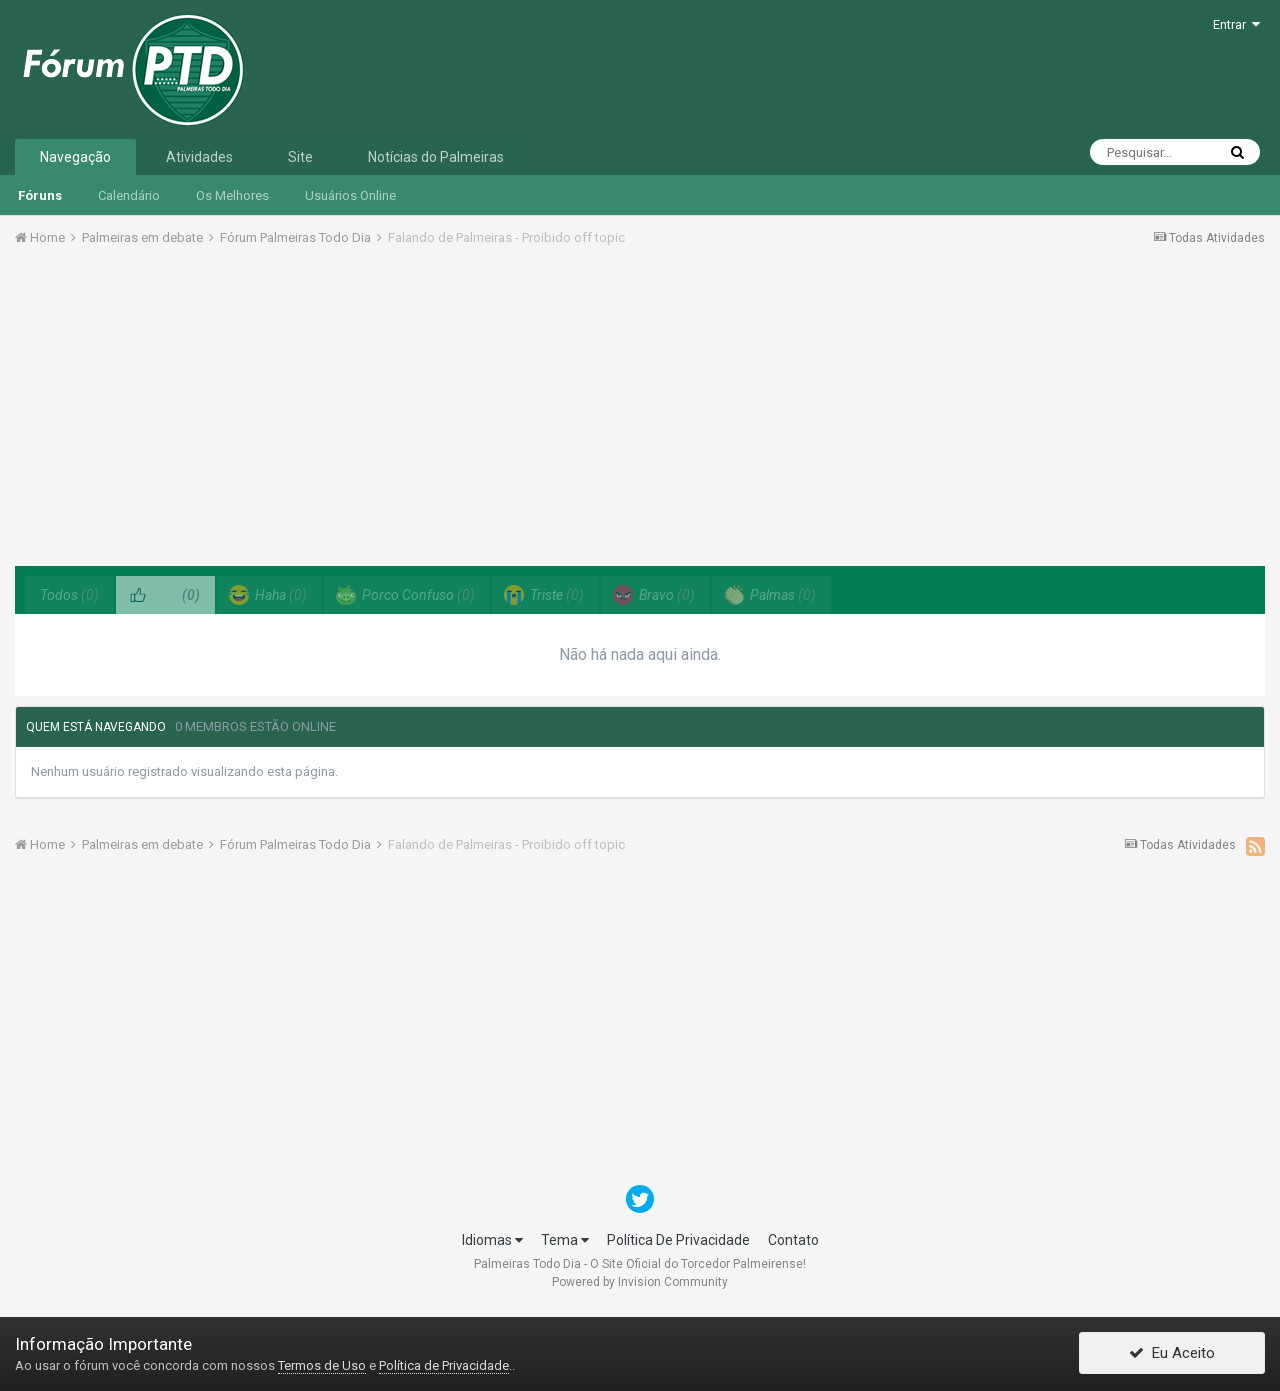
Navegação (75, 157)
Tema (565, 1240)
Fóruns (40, 195)
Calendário (129, 195)
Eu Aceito (1172, 1354)
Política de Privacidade (444, 1365)
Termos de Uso (322, 1365)
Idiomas (492, 1240)
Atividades (199, 157)
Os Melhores (232, 195)
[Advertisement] (640, 413)
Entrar (1236, 24)
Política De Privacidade (678, 1240)
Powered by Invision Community (640, 1282)
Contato (793, 1240)
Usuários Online (350, 195)
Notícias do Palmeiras (436, 157)
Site (300, 157)
